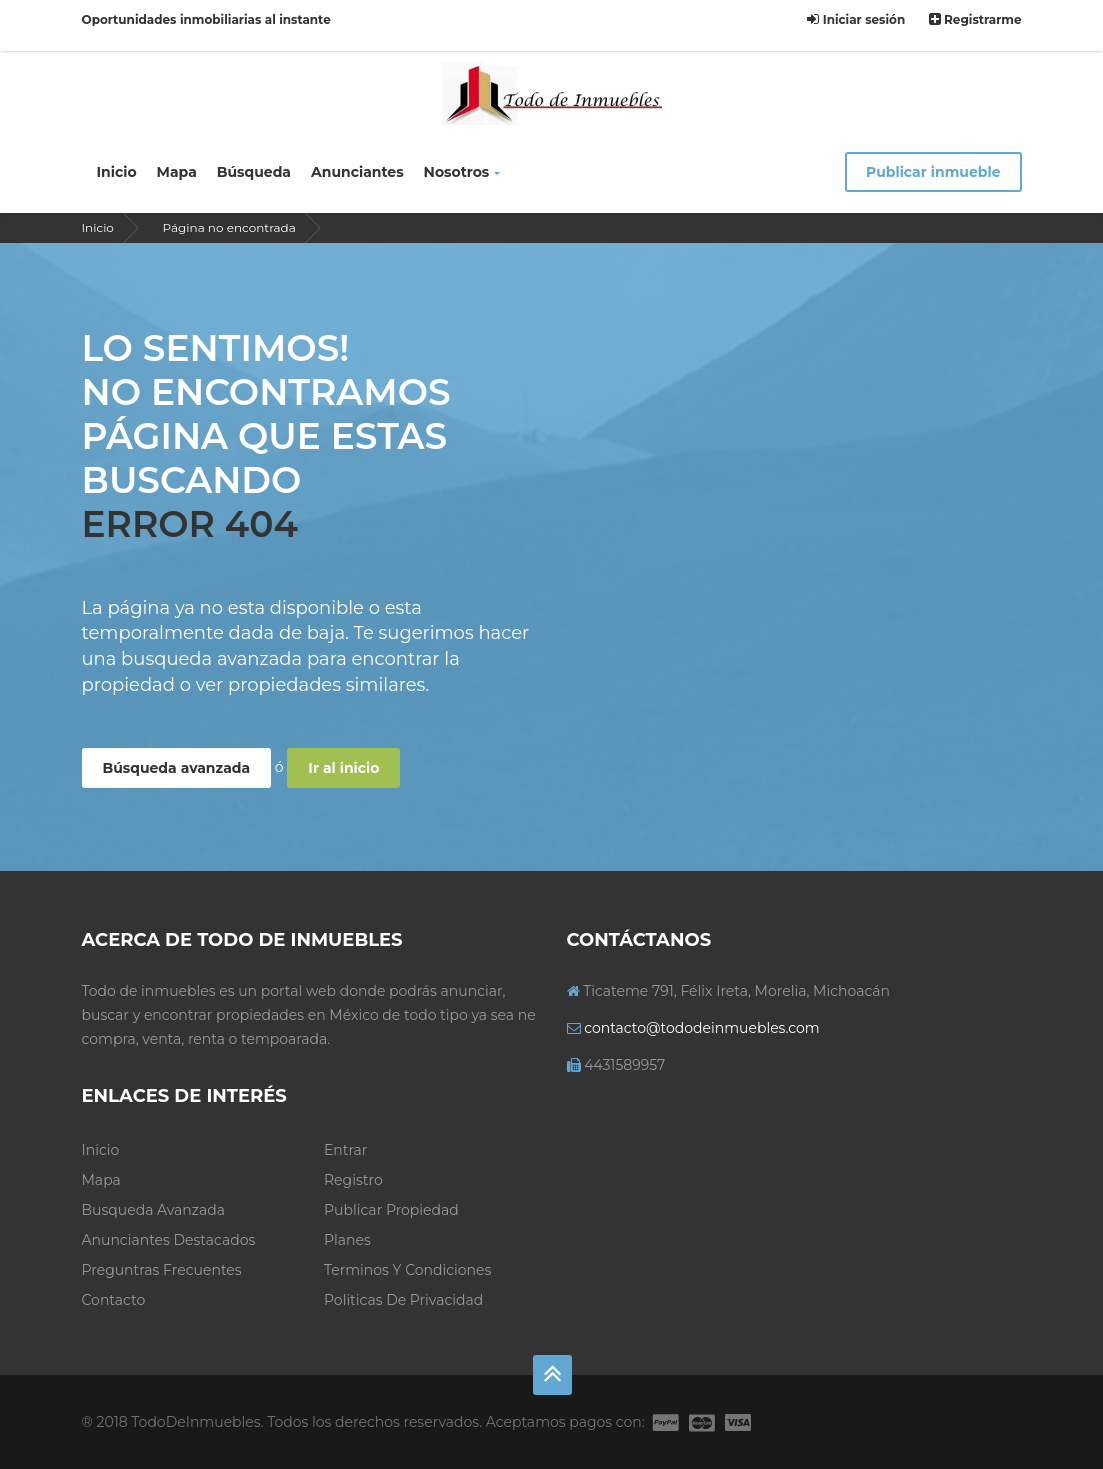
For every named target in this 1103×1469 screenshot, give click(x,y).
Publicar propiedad (391, 1210)
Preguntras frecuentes (162, 1270)
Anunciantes (357, 172)
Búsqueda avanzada (177, 768)
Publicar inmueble (933, 172)
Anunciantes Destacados (169, 1240)
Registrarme (975, 19)
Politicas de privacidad (403, 1300)
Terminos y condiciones (407, 1270)
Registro (353, 1180)
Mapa (177, 172)
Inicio (117, 172)
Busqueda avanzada (153, 1210)
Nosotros (462, 172)
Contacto (114, 1300)
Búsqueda (254, 172)
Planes (347, 1240)
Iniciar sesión (856, 19)
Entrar (345, 1150)
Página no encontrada (229, 227)
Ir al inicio (343, 768)
